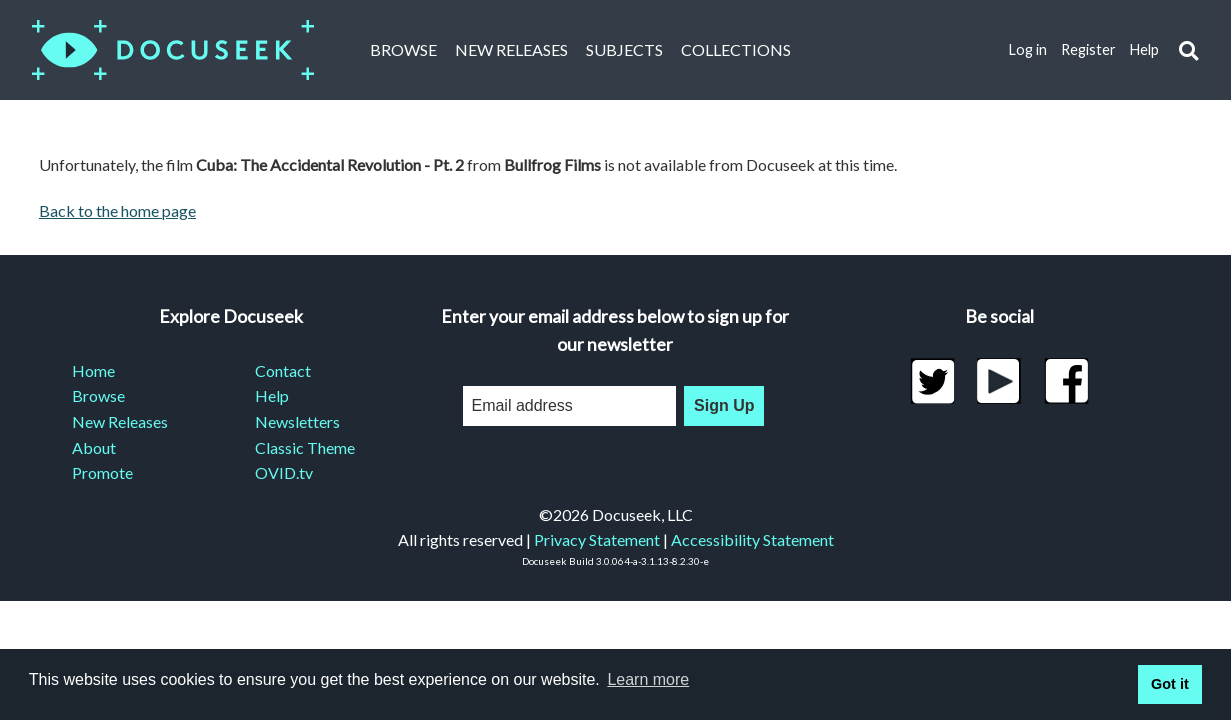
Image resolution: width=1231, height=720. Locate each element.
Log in (1028, 49)
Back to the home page (117, 210)
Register (1088, 49)
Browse (403, 49)
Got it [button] (1170, 684)
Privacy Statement (597, 539)
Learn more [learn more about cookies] (648, 679)
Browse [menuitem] (98, 395)
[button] (1188, 50)
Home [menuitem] (93, 370)
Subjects (624, 49)
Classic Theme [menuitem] (305, 447)
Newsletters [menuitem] (297, 421)
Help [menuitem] (272, 395)
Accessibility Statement (752, 539)
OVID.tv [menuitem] (284, 472)
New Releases (511, 49)
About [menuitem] (94, 447)
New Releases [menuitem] (120, 421)
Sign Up (724, 405)
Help (1144, 49)
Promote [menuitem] (102, 472)
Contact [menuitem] (283, 370)
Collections (736, 49)
